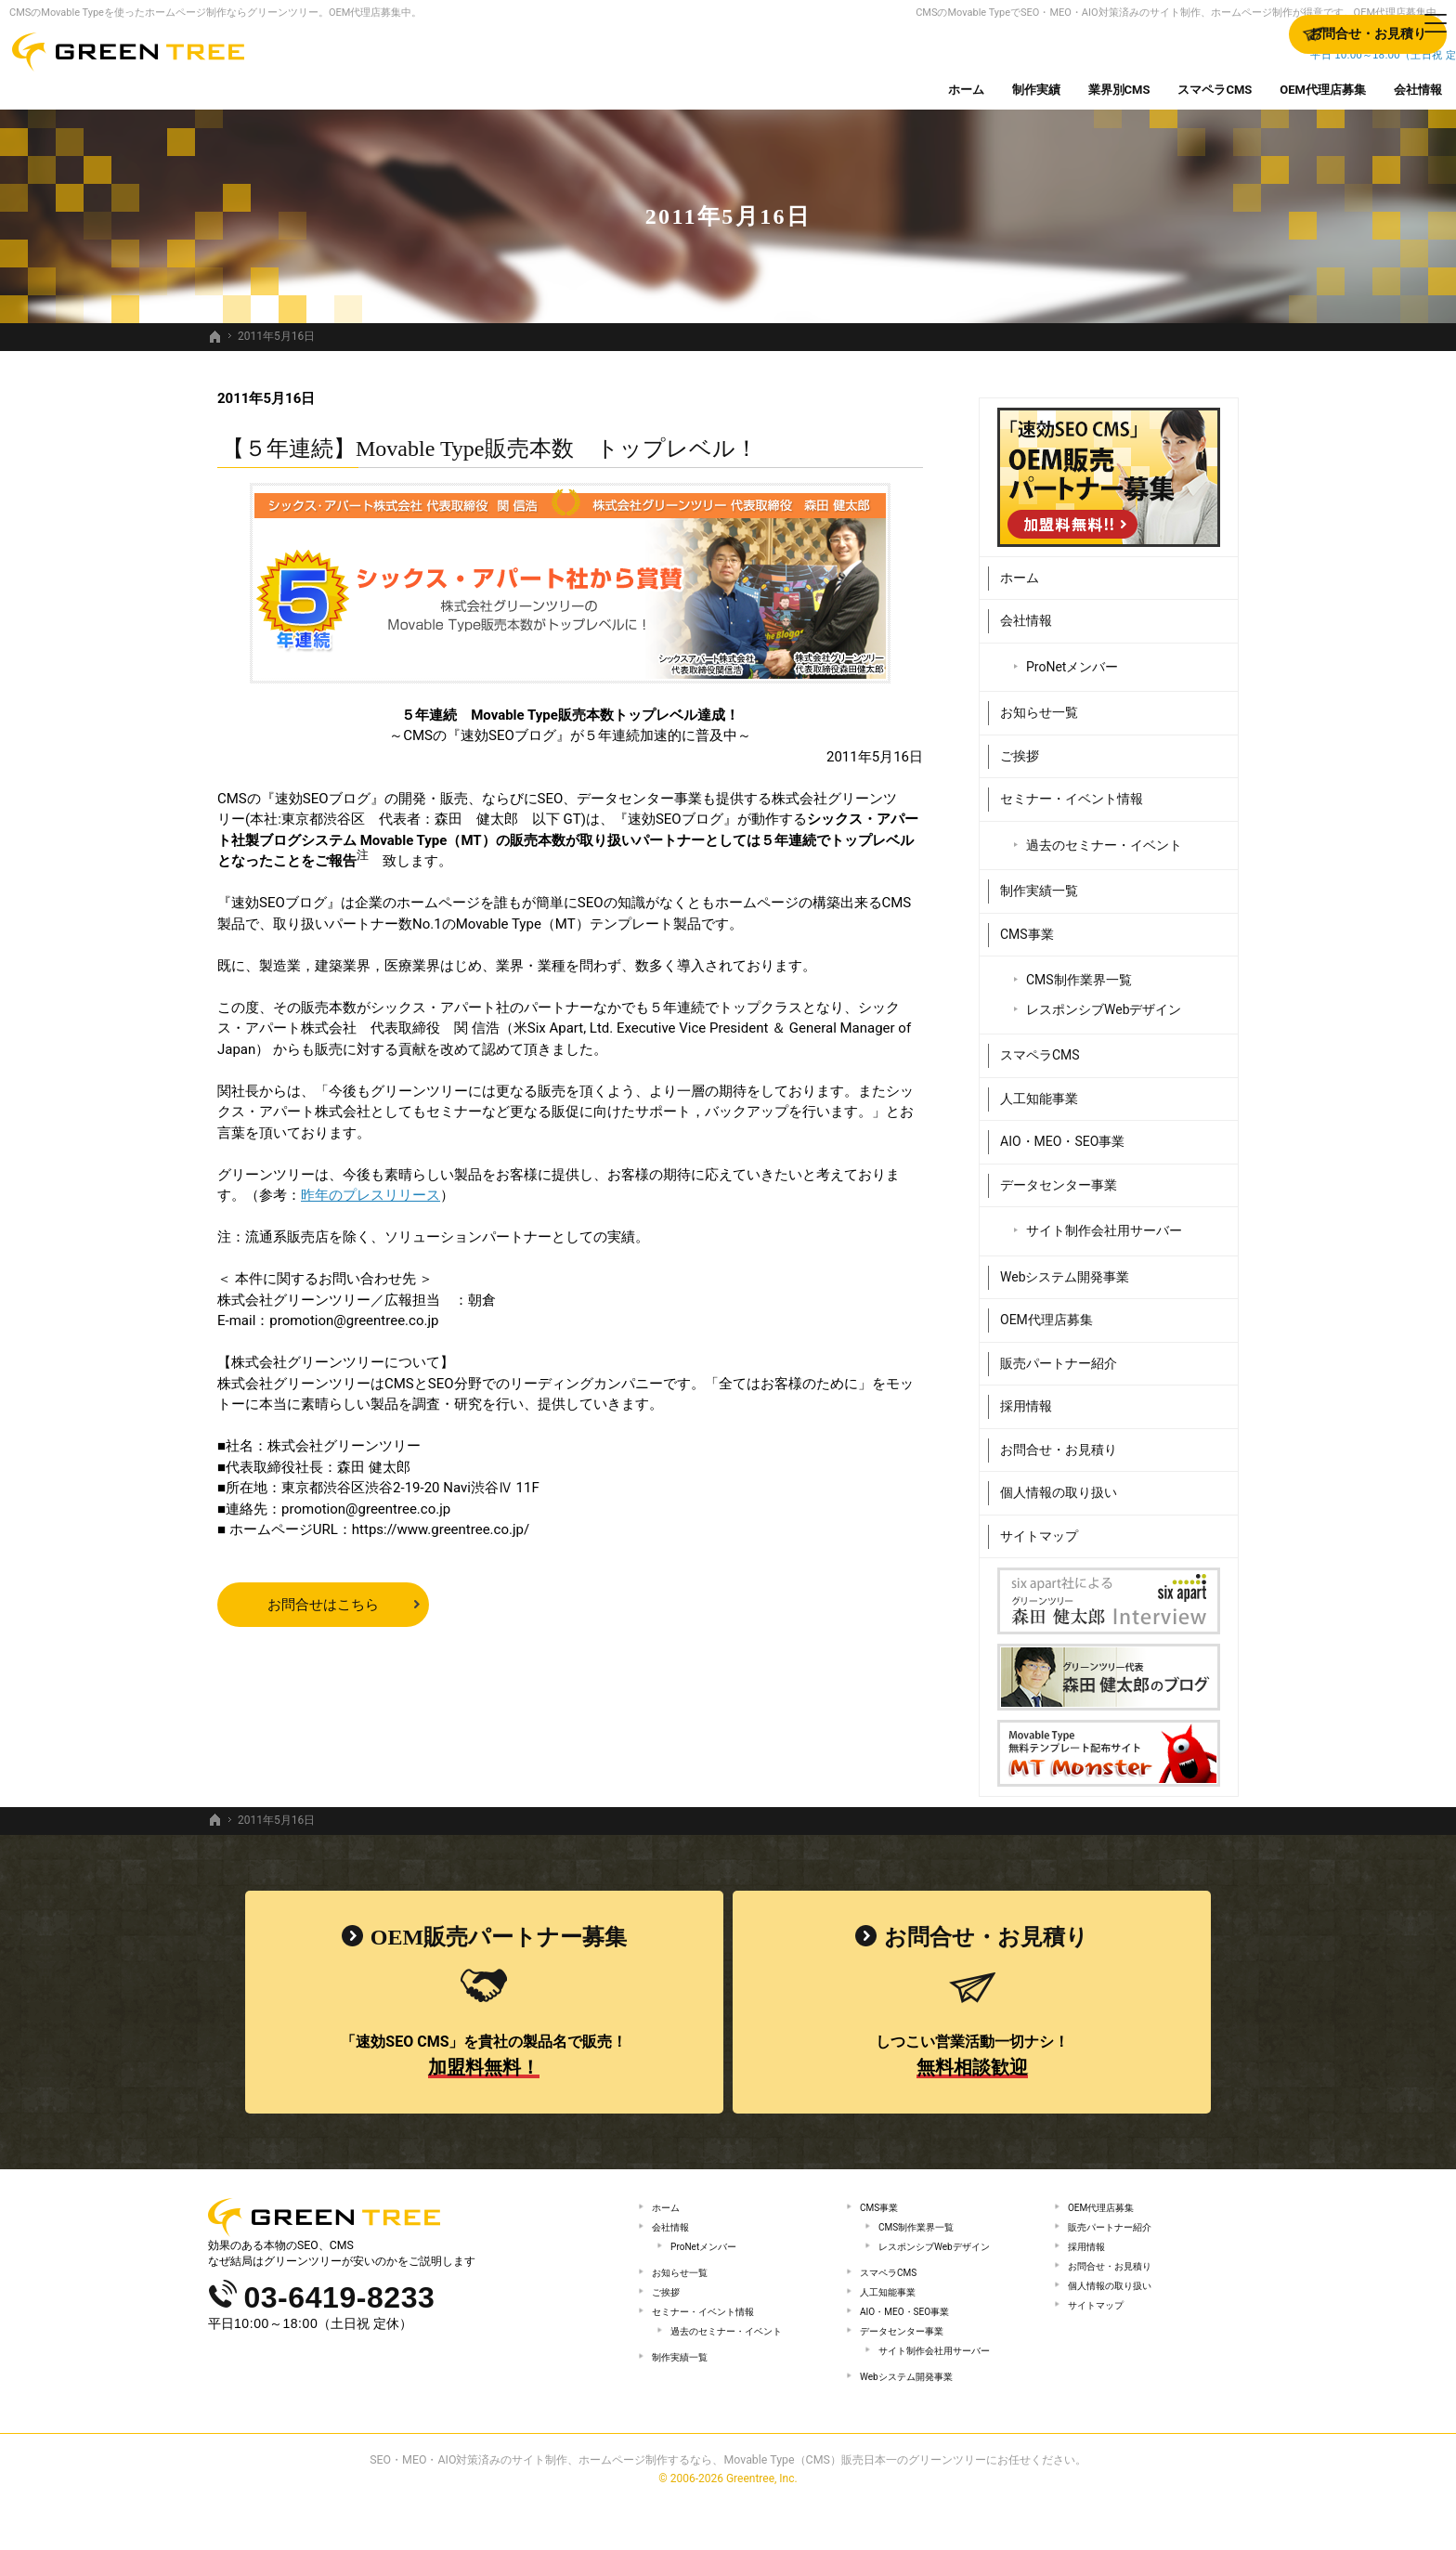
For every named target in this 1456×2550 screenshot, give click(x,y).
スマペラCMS (1040, 1046)
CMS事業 (1027, 924)
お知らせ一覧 (1039, 703)
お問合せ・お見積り (1058, 1440)
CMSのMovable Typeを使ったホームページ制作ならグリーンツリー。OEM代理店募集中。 (215, 13)
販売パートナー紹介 (1058, 1354)
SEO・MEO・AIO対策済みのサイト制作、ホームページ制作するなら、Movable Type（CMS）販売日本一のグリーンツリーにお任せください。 (728, 2507)
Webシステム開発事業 (1065, 1267)
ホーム (1019, 568)
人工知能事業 (1039, 1089)
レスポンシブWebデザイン (1104, 1000)
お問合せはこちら (323, 1604)
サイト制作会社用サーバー (1104, 1222)
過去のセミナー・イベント (1104, 835)
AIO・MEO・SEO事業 (1062, 1132)
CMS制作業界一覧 (1079, 971)
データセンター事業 (1058, 1175)
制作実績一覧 (1039, 882)
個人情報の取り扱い (1058, 1484)
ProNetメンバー (1072, 657)
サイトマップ (1039, 1526)
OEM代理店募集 (1046, 1311)
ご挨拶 (1019, 746)
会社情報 (1026, 612)
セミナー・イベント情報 (1071, 790)
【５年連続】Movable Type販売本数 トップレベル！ (490, 448)
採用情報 (1026, 1397)
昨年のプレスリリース (370, 1195)
